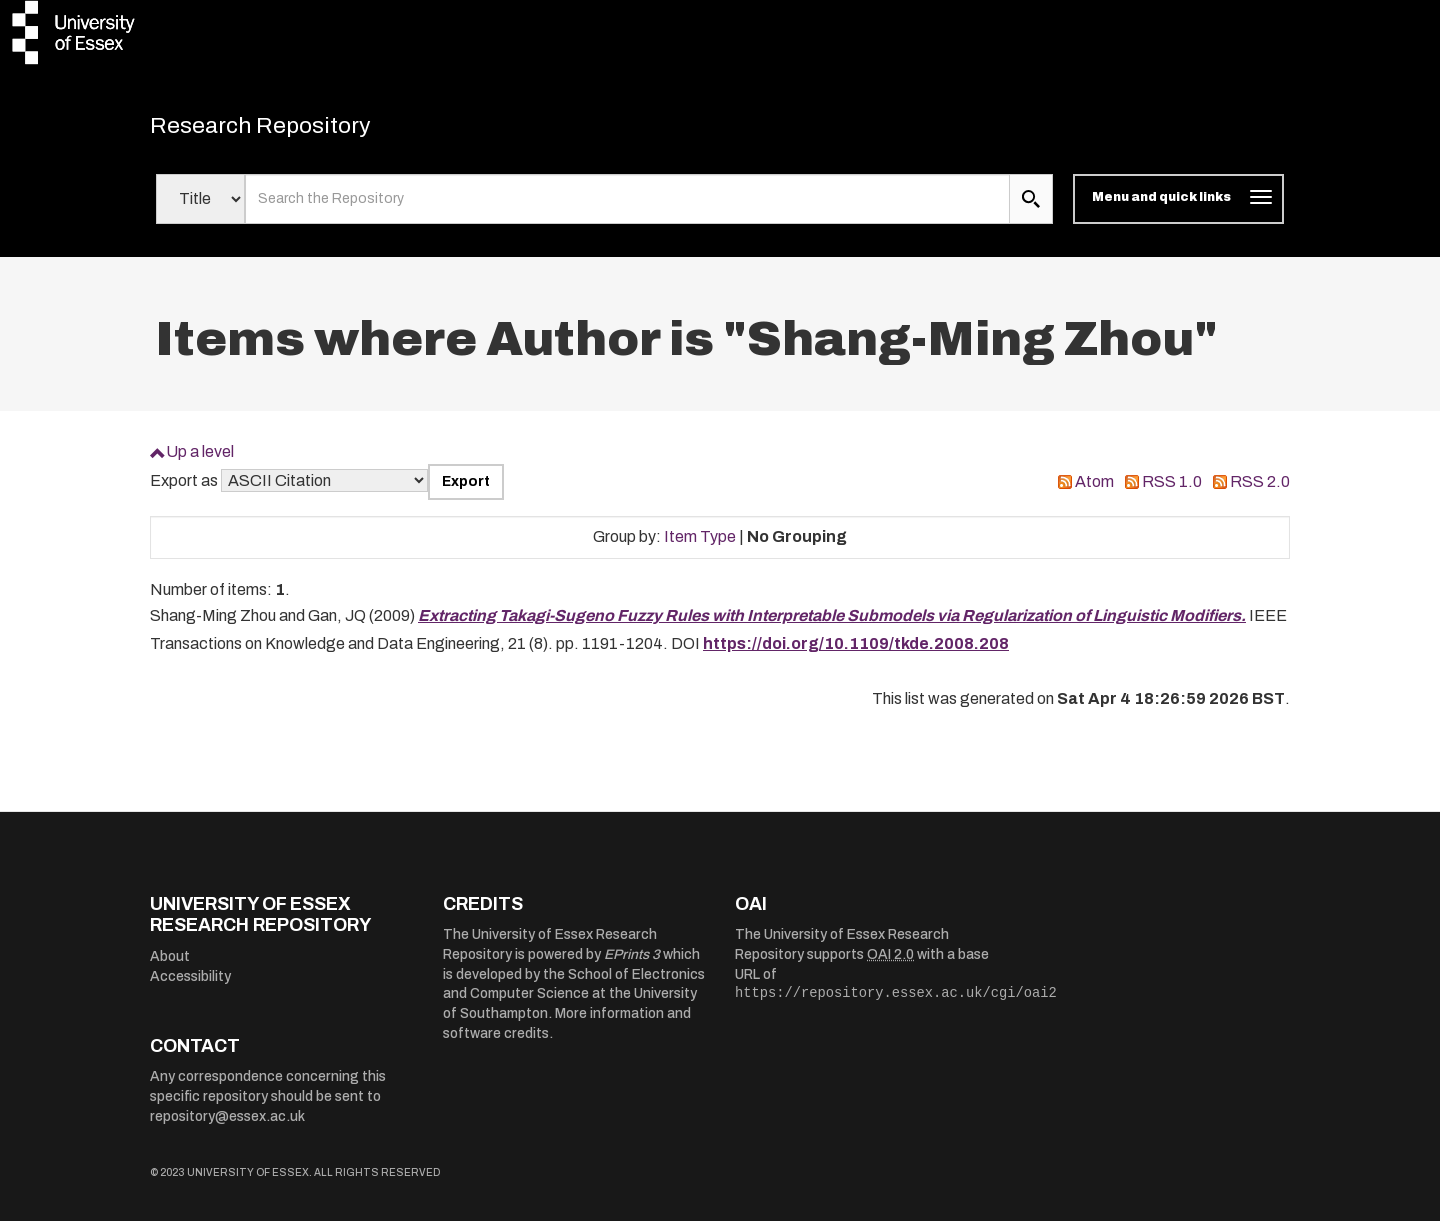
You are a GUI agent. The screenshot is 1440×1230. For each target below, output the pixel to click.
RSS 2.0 (1260, 490)
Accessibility (190, 985)
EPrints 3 (632, 963)
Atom (1094, 490)
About (170, 965)
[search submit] (1031, 208)
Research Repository (290, 130)
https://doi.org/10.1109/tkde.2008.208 (856, 652)
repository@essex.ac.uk (227, 1125)
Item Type (700, 545)
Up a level (200, 460)
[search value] (627, 208)
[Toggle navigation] (1178, 208)
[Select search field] (200, 208)
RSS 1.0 (1172, 490)
